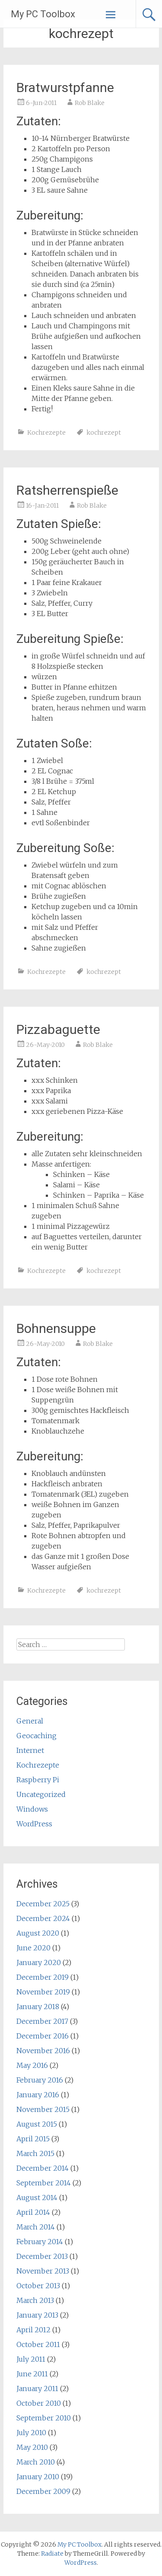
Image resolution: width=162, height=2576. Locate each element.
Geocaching (36, 1735)
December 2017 (42, 2021)
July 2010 (31, 2432)
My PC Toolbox (43, 14)
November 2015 (43, 2109)
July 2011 (30, 2359)
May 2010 (32, 2447)
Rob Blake (90, 103)
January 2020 (38, 1962)
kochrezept (103, 432)
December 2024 (43, 1918)
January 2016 (37, 2094)
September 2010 (43, 2418)
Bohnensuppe (56, 1328)
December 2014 (42, 2168)
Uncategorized (41, 1794)
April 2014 (33, 2212)
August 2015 (36, 2124)
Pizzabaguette (58, 1029)
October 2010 (38, 2403)
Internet (30, 1750)
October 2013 (38, 2285)
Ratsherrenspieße (67, 490)
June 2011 (32, 2373)
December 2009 (43, 2491)
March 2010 (35, 2462)
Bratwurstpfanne (65, 87)
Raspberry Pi (37, 1779)
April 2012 (33, 2329)
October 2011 (38, 2344)
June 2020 (33, 1947)
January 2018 (37, 2006)
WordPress (34, 1823)
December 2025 (43, 1903)
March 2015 (35, 2153)
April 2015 (33, 2138)
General (29, 1721)
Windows (32, 1809)
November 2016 (43, 2050)
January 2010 (37, 2476)
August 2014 (36, 2197)
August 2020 (37, 1933)
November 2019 (43, 1992)
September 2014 (43, 2182)
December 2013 (42, 2256)
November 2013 (42, 2271)
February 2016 (39, 2080)
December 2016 (42, 2036)
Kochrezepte (46, 432)
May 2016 (32, 2065)
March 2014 (35, 2227)
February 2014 (39, 2241)
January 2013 (37, 2315)
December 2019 (42, 1977)
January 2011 (37, 2388)
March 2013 (35, 2300)
